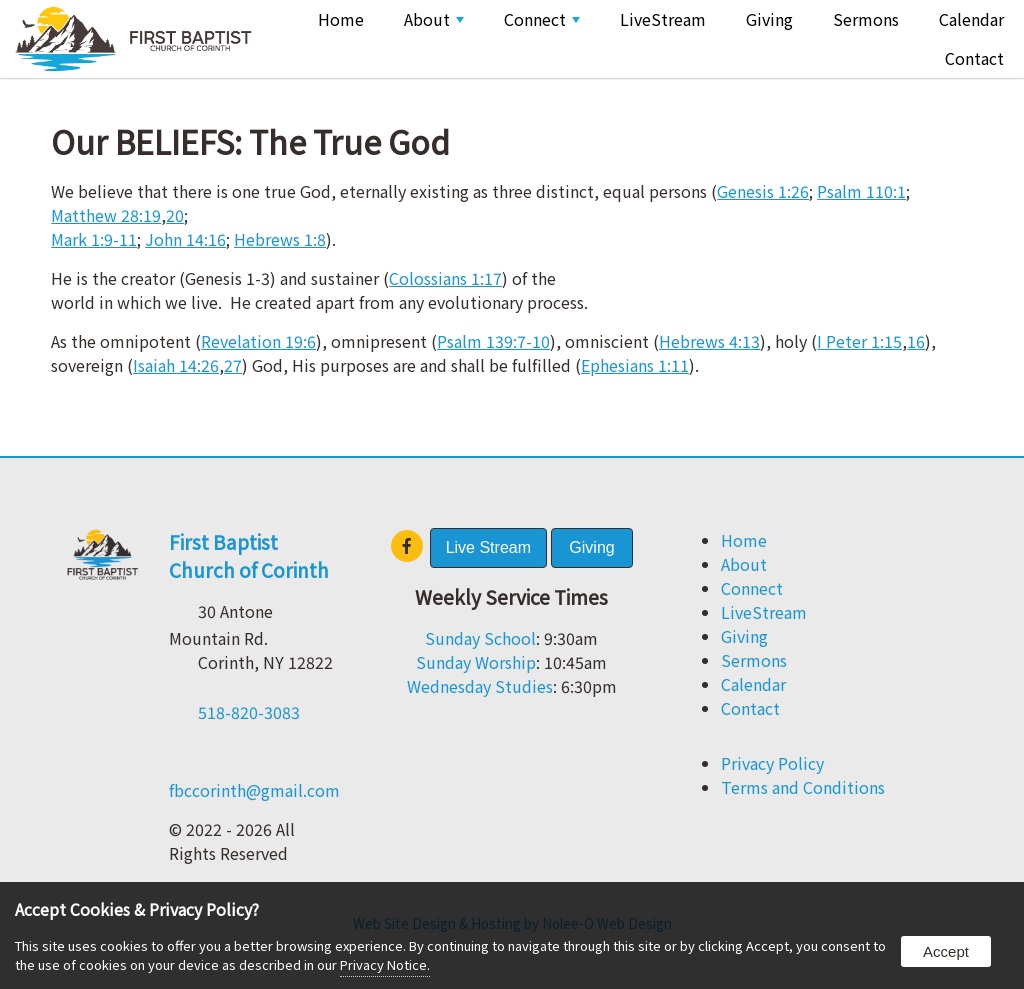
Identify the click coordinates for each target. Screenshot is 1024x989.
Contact (974, 58)
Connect (542, 19)
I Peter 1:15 (859, 341)
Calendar (971, 19)
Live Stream (488, 547)
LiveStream (663, 19)
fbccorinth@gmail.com (254, 790)
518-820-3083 (249, 712)
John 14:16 (185, 239)
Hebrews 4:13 (709, 341)
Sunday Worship (476, 662)
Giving (769, 19)
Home (341, 19)
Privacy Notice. (385, 964)
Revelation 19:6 (258, 341)
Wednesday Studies (480, 686)
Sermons (866, 19)
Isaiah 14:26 (176, 365)
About (434, 19)
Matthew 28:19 (106, 215)
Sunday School (480, 638)
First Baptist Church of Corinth (249, 556)
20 (175, 215)
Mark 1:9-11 (94, 239)
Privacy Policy (772, 763)
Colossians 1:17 (445, 278)
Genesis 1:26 (763, 191)
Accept (946, 951)
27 (233, 365)
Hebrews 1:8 (280, 239)
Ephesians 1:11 (635, 365)
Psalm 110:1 (861, 191)
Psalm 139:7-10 (493, 341)
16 (916, 341)
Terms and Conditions (803, 787)
